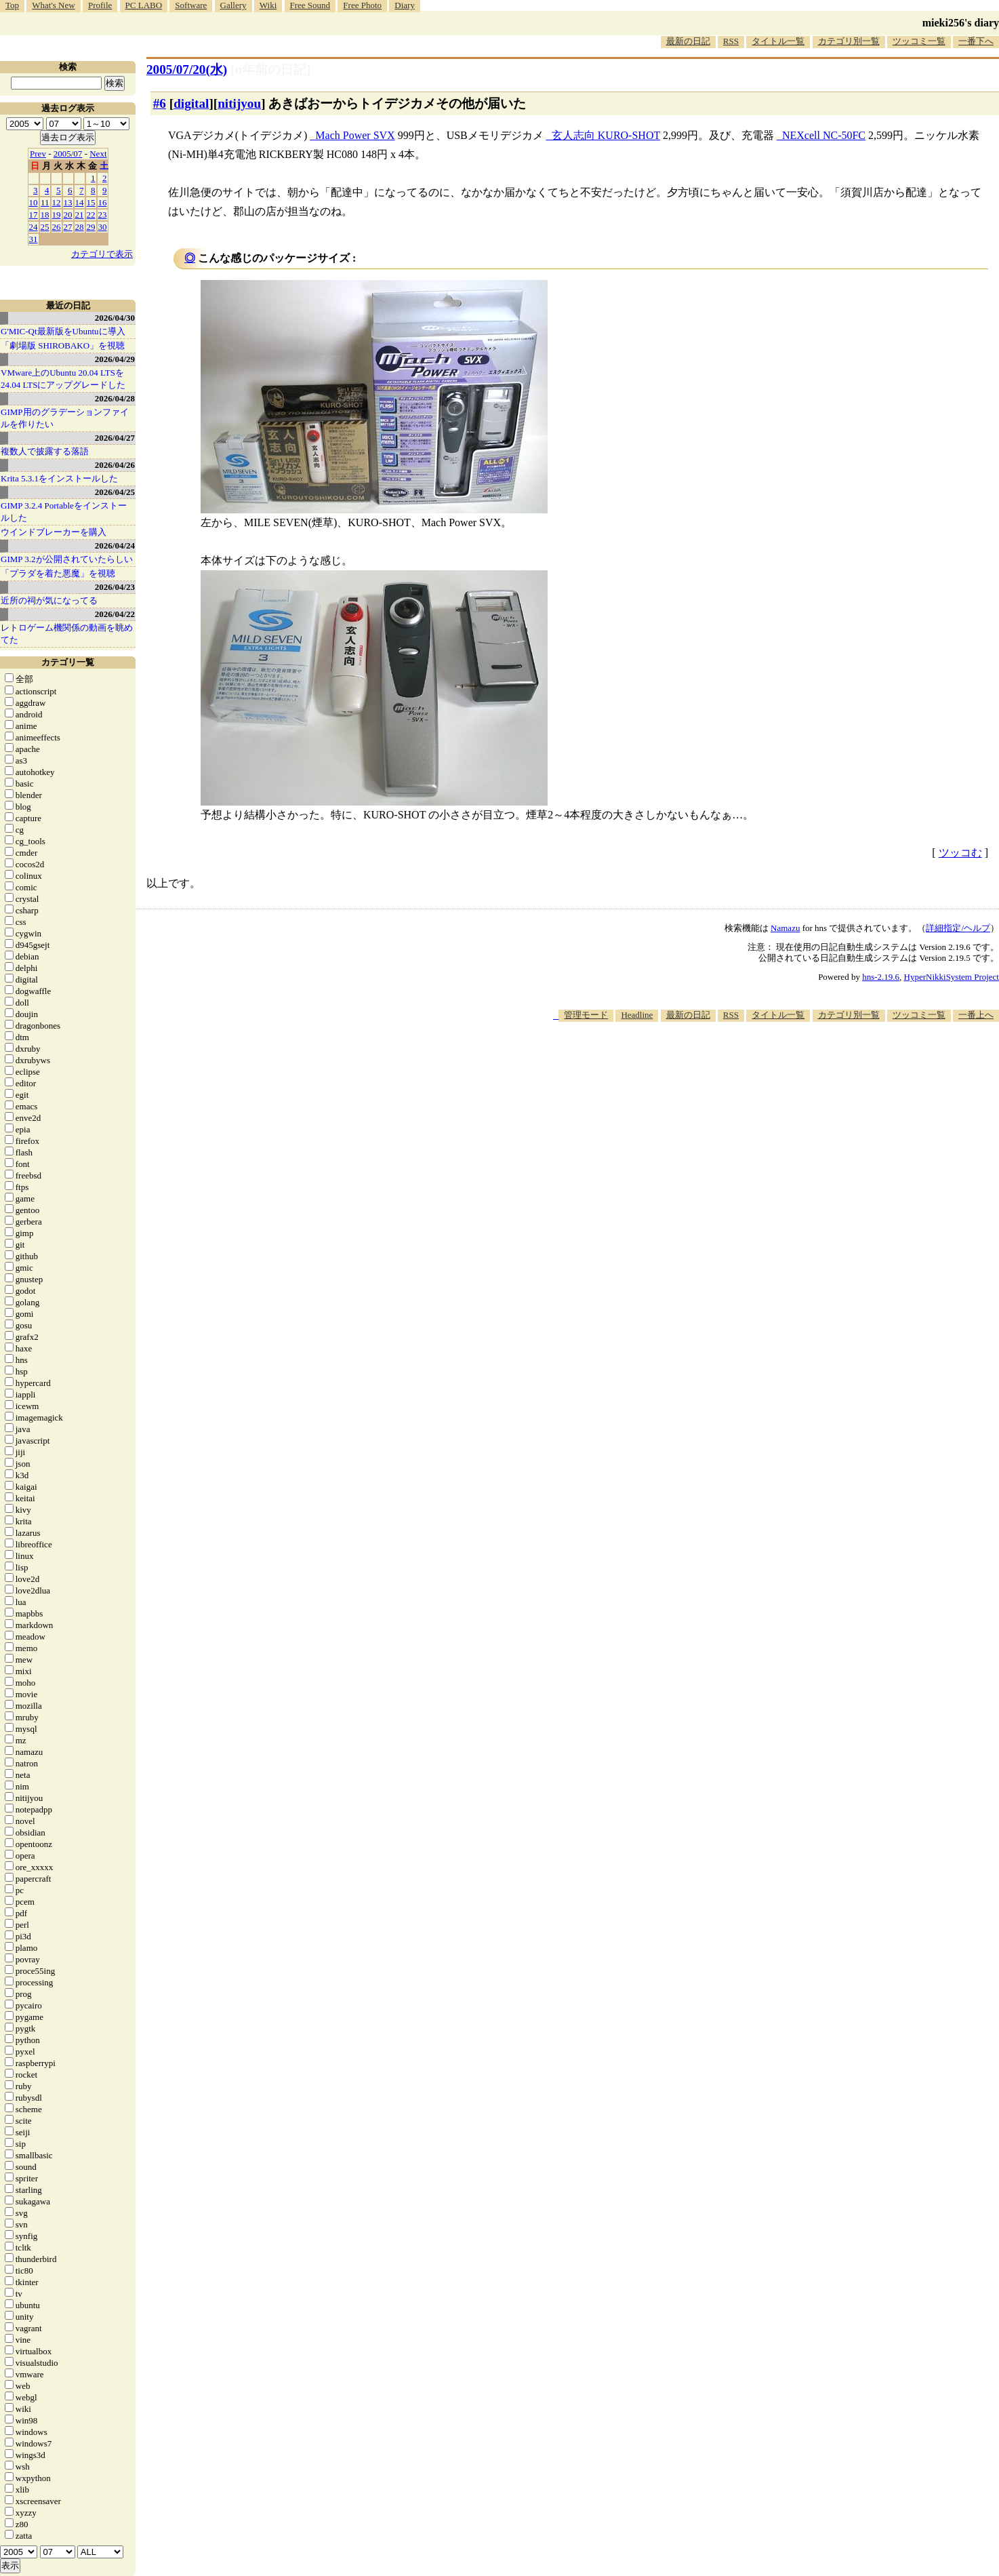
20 (68, 215)
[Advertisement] (752, 1063)
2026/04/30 (115, 318)
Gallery (233, 5)
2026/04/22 (115, 614)
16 (102, 202)
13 (68, 202)
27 (68, 227)
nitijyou (239, 103)
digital (191, 103)
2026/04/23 (115, 587)
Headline (637, 1015)
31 (33, 239)
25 (45, 227)
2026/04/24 (115, 545)
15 (91, 202)
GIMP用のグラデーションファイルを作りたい (65, 418)
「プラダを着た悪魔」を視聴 (58, 573)
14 (79, 202)
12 (56, 202)
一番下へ (976, 41)
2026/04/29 (115, 359)
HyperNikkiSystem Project (951, 977)
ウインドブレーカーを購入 (53, 532)
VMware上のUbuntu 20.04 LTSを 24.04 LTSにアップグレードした (63, 379)
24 (33, 227)
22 (91, 215)
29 (91, 227)
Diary (404, 5)
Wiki (268, 5)
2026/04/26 (115, 465)
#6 (159, 103)
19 (56, 215)
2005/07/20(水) (186, 69)
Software (191, 5)
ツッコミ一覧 (919, 41)
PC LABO (144, 5)
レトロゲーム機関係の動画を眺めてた (67, 633)
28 (79, 227)
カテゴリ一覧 (67, 662)
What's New (53, 5)
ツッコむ (960, 852)
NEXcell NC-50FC (823, 135)
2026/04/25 (115, 492)
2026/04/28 (115, 398)
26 (56, 227)
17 (33, 215)
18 (45, 215)
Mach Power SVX (354, 135)
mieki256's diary (960, 22)
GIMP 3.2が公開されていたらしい (67, 559)
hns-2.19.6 (880, 977)
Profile (100, 5)
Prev (38, 153)
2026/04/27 (115, 438)
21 (79, 215)
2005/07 (68, 153)
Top (12, 5)
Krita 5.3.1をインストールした (59, 478)
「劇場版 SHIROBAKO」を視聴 (63, 345)
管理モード (586, 1015)
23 (102, 215)
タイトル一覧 (778, 41)
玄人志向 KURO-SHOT (606, 135)
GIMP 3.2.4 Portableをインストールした (64, 511)
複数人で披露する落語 (45, 451)
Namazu (785, 928)
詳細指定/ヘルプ (958, 928)
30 (102, 227)
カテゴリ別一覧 (849, 41)
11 (45, 202)
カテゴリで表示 (102, 254)
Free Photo (362, 5)
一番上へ (976, 1015)
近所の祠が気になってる (49, 600)
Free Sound (310, 5)
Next (97, 153)
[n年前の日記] (270, 69)
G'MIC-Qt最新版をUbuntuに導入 (63, 331)
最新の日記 (688, 41)
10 (33, 202)
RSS (731, 41)
